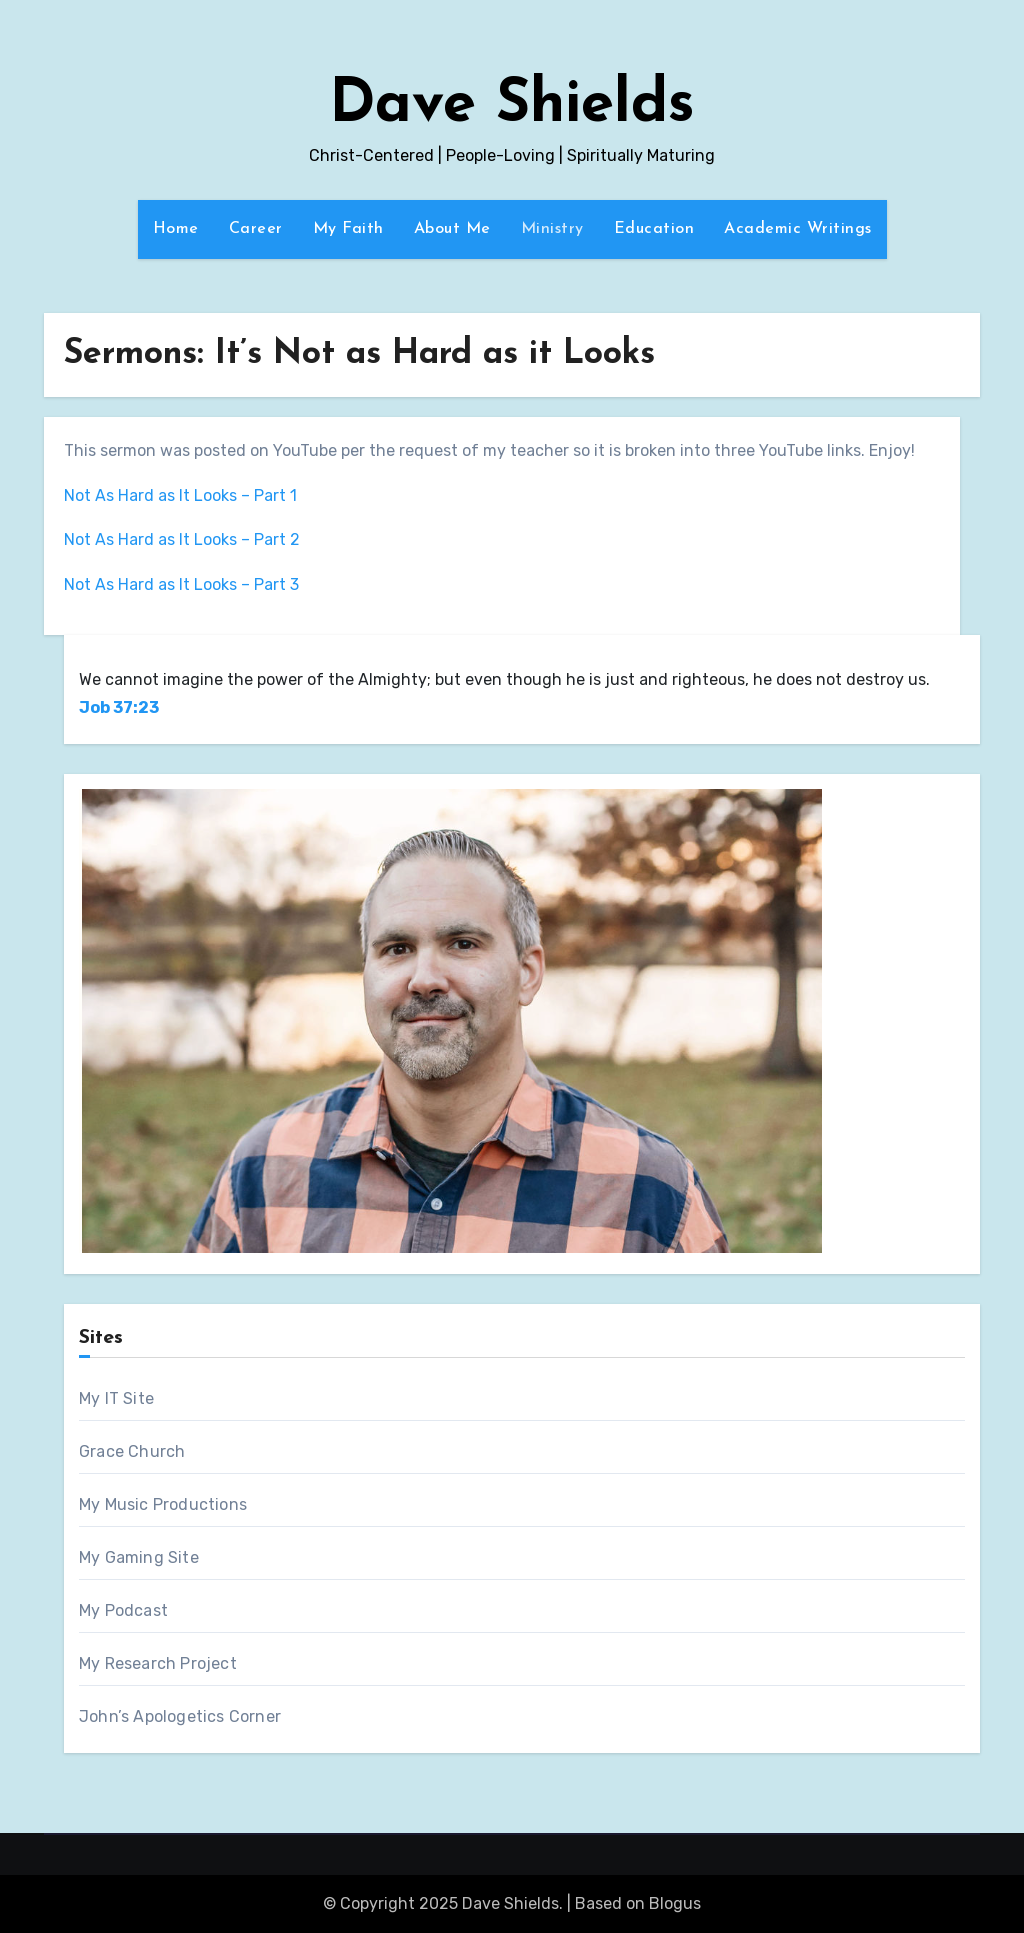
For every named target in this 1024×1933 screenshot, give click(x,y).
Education (654, 229)
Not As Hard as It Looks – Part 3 (181, 584)
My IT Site (116, 1398)
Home (176, 229)
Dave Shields (512, 106)
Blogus (675, 1903)
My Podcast (123, 1610)
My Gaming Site (139, 1557)
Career (256, 229)
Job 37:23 (119, 707)
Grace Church (132, 1451)
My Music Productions (163, 1504)
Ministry (552, 229)
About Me (452, 229)
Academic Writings (798, 229)
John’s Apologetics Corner (180, 1716)
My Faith (348, 229)
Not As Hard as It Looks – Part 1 (180, 495)
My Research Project (158, 1663)
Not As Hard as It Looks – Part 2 (182, 539)
